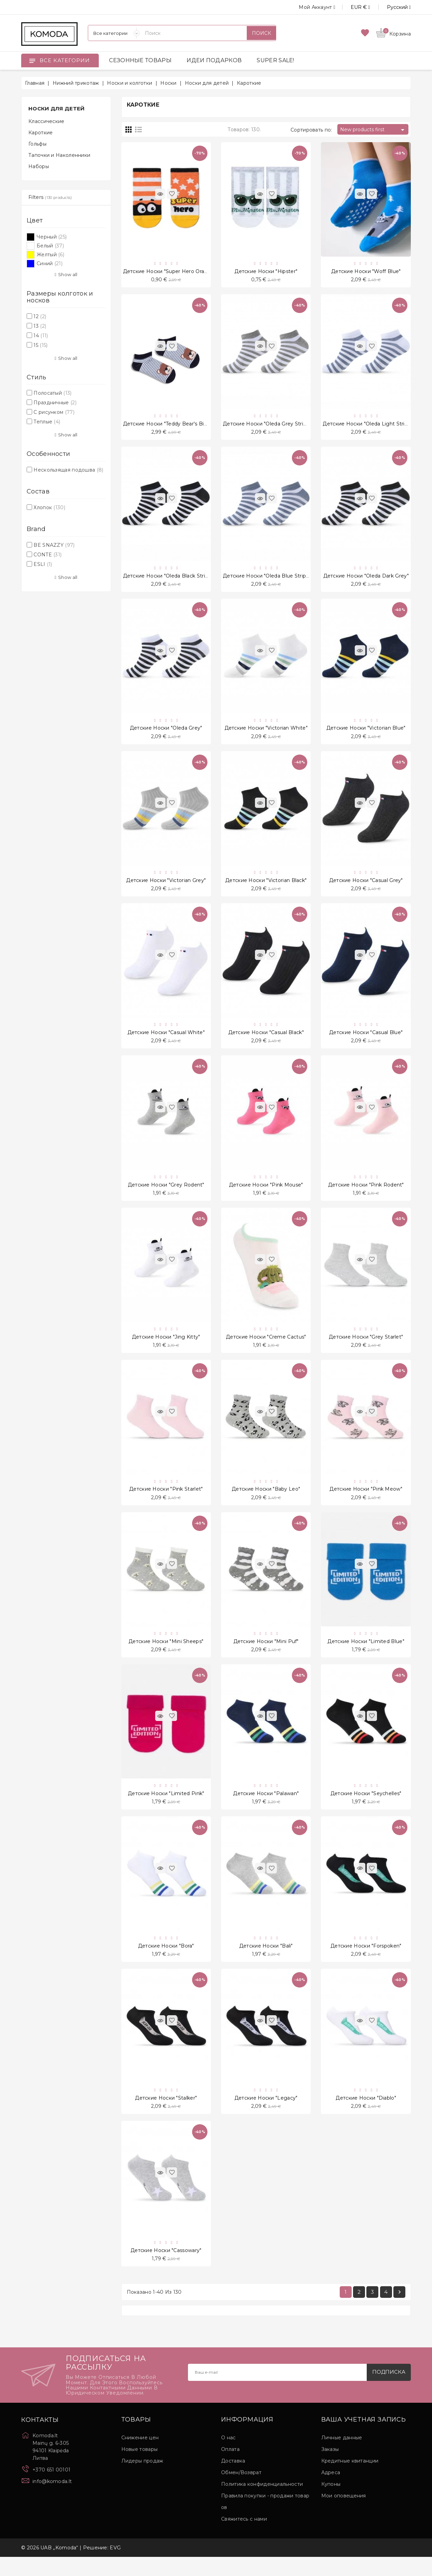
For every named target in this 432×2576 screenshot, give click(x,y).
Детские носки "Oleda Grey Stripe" (267, 425)
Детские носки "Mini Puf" (266, 1654)
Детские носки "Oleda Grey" (166, 733)
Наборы (38, 166)
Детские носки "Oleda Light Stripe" (368, 425)
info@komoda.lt (52, 2500)
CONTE (47, 555)
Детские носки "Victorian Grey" (166, 886)
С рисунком (54, 412)
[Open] (32, 60)
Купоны (331, 2503)
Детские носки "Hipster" (265, 272)
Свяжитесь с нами (244, 2538)
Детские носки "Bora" (166, 1961)
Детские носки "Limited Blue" (365, 1654)
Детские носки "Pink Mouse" (266, 1194)
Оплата (230, 2468)
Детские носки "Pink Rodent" (366, 1194)
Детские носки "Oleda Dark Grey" (366, 579)
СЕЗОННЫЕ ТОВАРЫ (140, 60)
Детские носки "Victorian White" (266, 733)
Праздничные (55, 402)
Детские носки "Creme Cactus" (266, 1347)
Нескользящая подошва (68, 470)
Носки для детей (56, 108)
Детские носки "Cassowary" (166, 2269)
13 (39, 326)
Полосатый (52, 393)
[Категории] (113, 33)
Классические (46, 121)
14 (40, 336)
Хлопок (49, 507)
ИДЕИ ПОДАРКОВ (214, 60)
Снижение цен (140, 2457)
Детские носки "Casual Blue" (366, 1040)
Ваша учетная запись (363, 2439)
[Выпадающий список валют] (352, 7)
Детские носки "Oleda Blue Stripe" (267, 579)
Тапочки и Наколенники (59, 155)
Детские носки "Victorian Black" (266, 886)
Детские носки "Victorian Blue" (366, 733)
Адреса (330, 2492)
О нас (228, 2457)
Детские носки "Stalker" (166, 2115)
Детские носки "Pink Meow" (365, 1501)
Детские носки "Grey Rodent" (166, 1194)
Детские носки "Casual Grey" (366, 886)
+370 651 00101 (51, 2489)
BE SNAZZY (54, 545)
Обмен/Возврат (241, 2492)
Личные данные (341, 2457)
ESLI (42, 564)
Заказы (330, 2468)
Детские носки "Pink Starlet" (166, 1501)
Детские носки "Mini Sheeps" (166, 1654)
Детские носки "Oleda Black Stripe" (168, 579)
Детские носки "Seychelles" (366, 1808)
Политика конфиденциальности (262, 2503)
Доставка (233, 2480)
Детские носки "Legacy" (266, 2115)
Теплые (46, 422)
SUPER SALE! (275, 60)
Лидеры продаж (142, 2480)
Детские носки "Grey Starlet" (366, 1347)
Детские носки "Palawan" (266, 1808)
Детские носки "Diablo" (366, 2115)
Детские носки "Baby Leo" (266, 1501)
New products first (373, 130)
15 (40, 345)
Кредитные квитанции (350, 2480)
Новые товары (139, 2468)
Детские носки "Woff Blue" (366, 272)
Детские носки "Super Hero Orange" (169, 272)
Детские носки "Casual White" (166, 1040)
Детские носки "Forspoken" (366, 1961)
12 (39, 316)
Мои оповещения (343, 2515)
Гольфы (37, 144)
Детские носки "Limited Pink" (166, 1808)
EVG (115, 2567)
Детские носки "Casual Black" (266, 1040)
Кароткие (40, 133)
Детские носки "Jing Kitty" (166, 1347)
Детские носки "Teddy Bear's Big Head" (173, 425)
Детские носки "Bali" (266, 1961)
